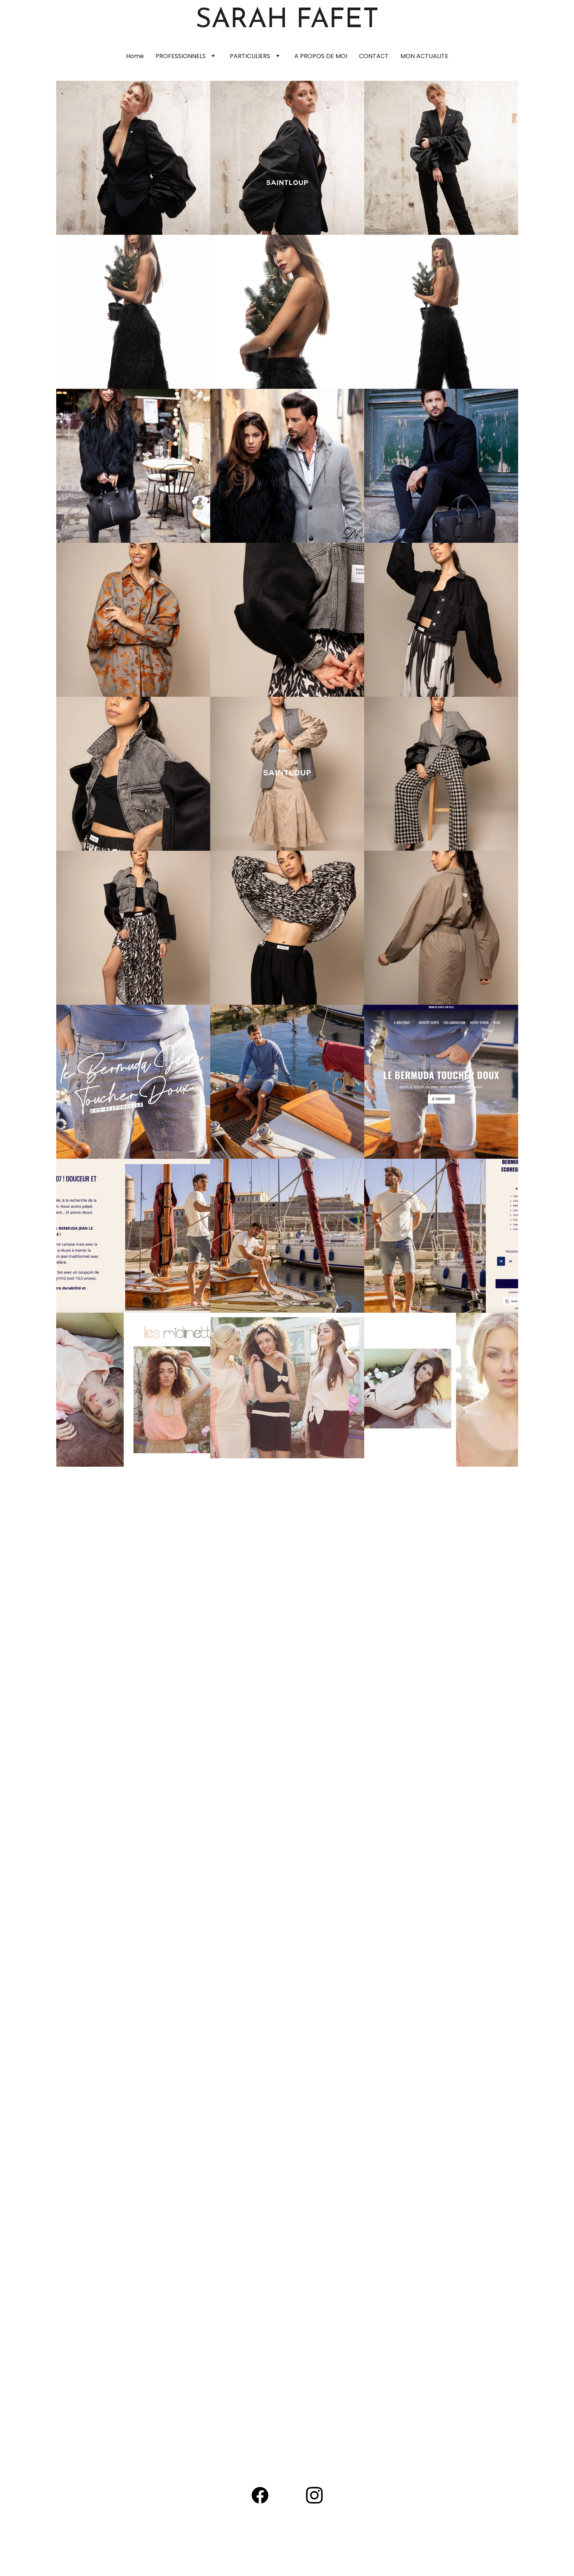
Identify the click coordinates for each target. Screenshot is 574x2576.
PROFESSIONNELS (180, 56)
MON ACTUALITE (424, 56)
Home (135, 56)
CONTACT (374, 56)
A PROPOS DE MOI (320, 56)
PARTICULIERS (250, 56)
